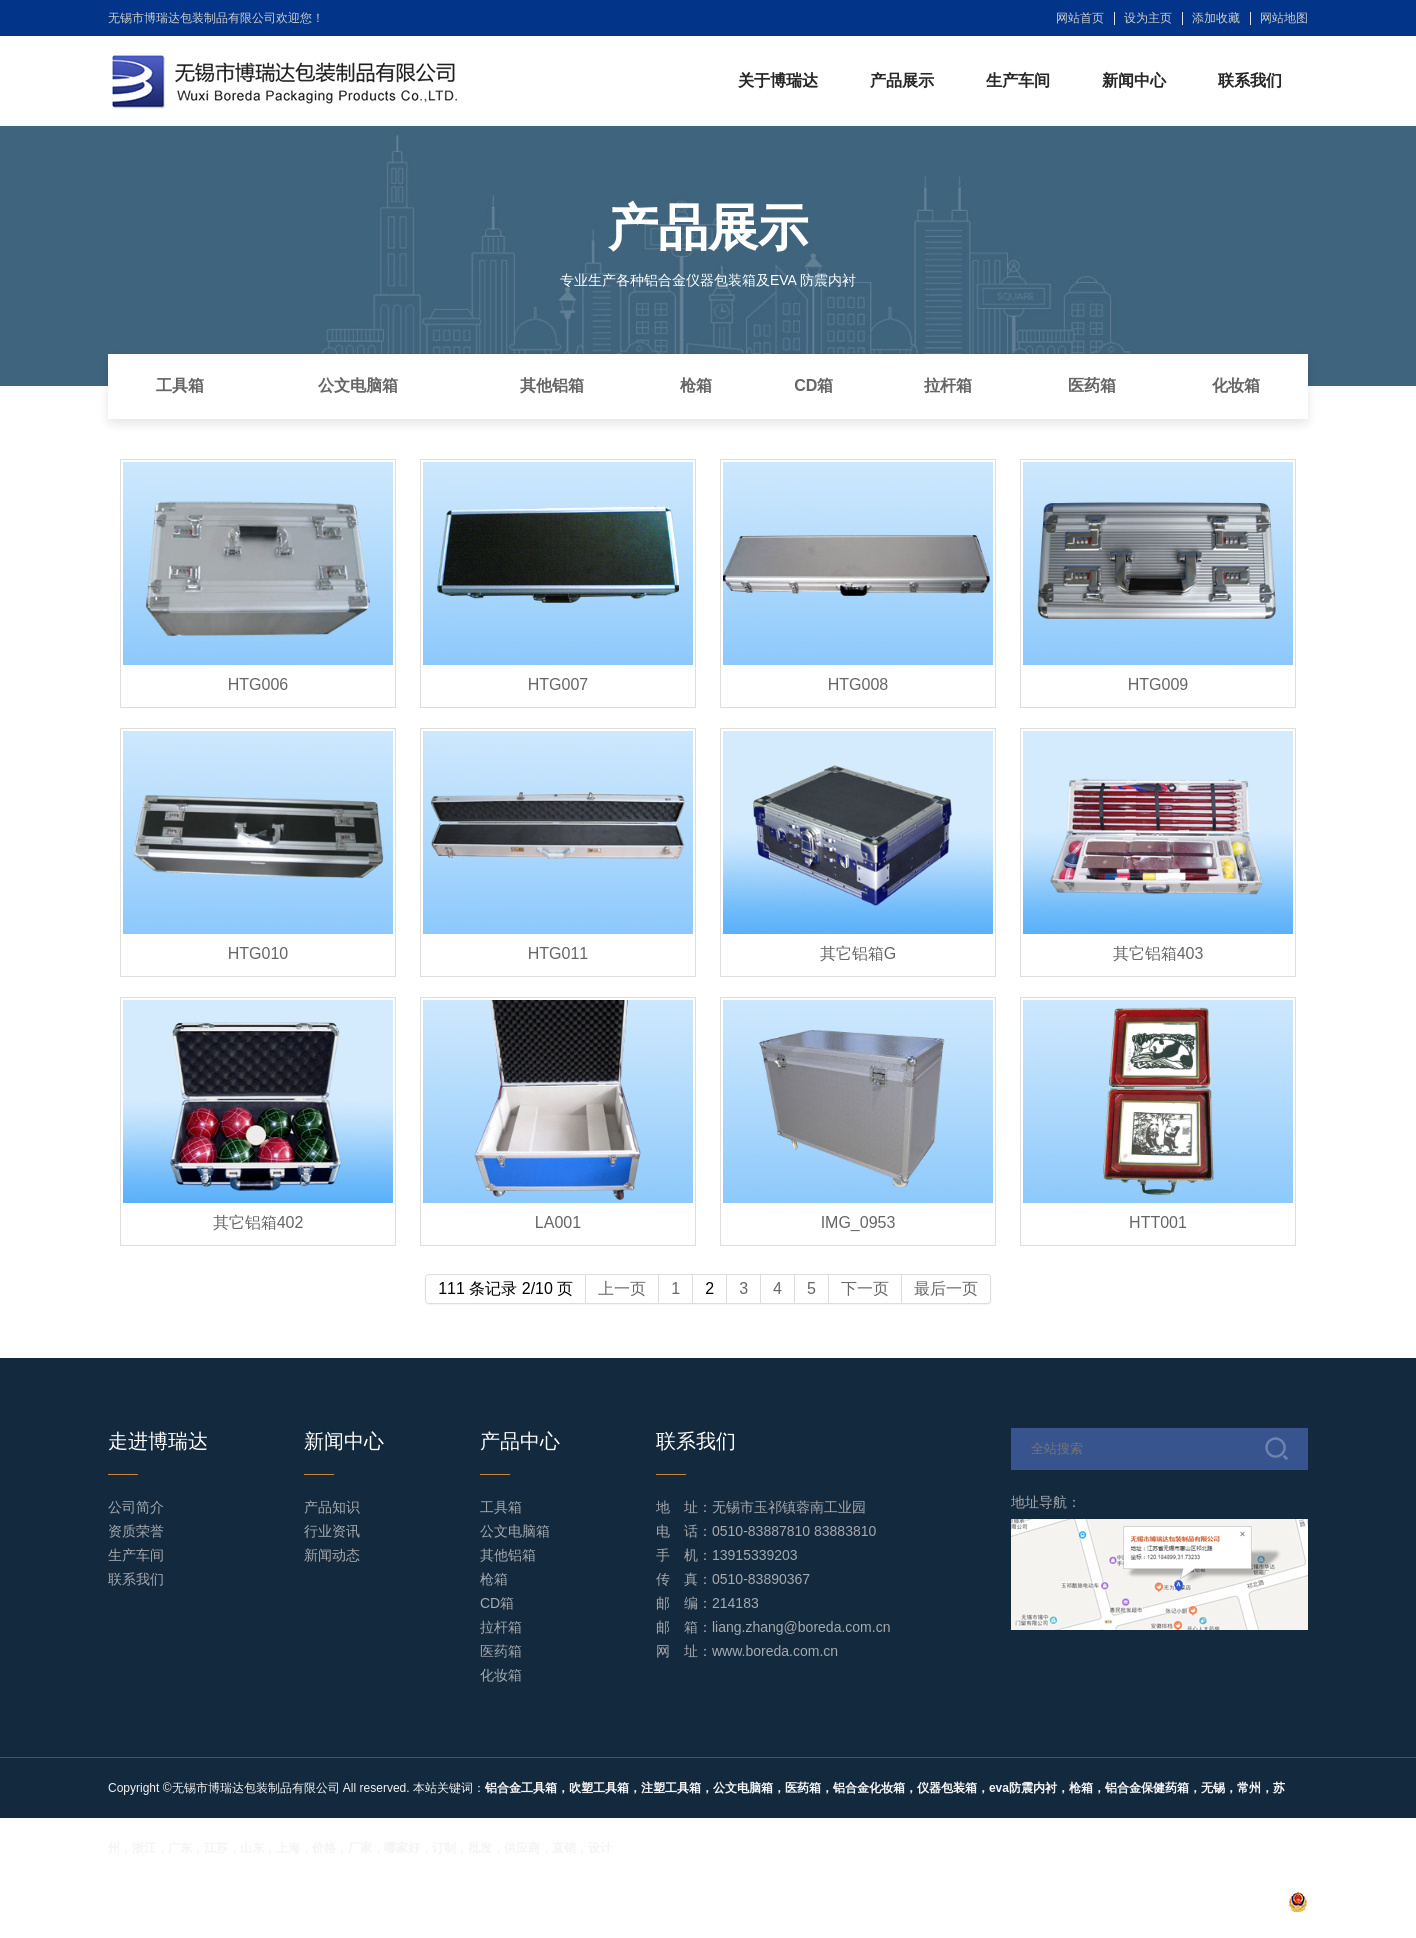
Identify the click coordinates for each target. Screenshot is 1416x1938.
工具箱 (180, 385)
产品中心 (520, 1441)
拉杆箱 (948, 385)
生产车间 (1018, 80)
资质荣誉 (136, 1531)
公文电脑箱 (358, 385)
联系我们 (1250, 80)
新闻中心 (1134, 80)
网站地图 (1284, 18)
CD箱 (813, 385)
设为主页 (1148, 18)
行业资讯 (332, 1531)
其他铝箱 (552, 385)
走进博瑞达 (158, 1441)
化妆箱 (1236, 385)
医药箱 (1092, 385)
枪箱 (696, 385)
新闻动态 (332, 1555)
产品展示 (902, 80)
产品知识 (332, 1507)
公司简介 (136, 1507)
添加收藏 (1216, 18)
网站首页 (1080, 18)
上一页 (622, 1288)
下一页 (865, 1288)
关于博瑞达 (778, 80)
